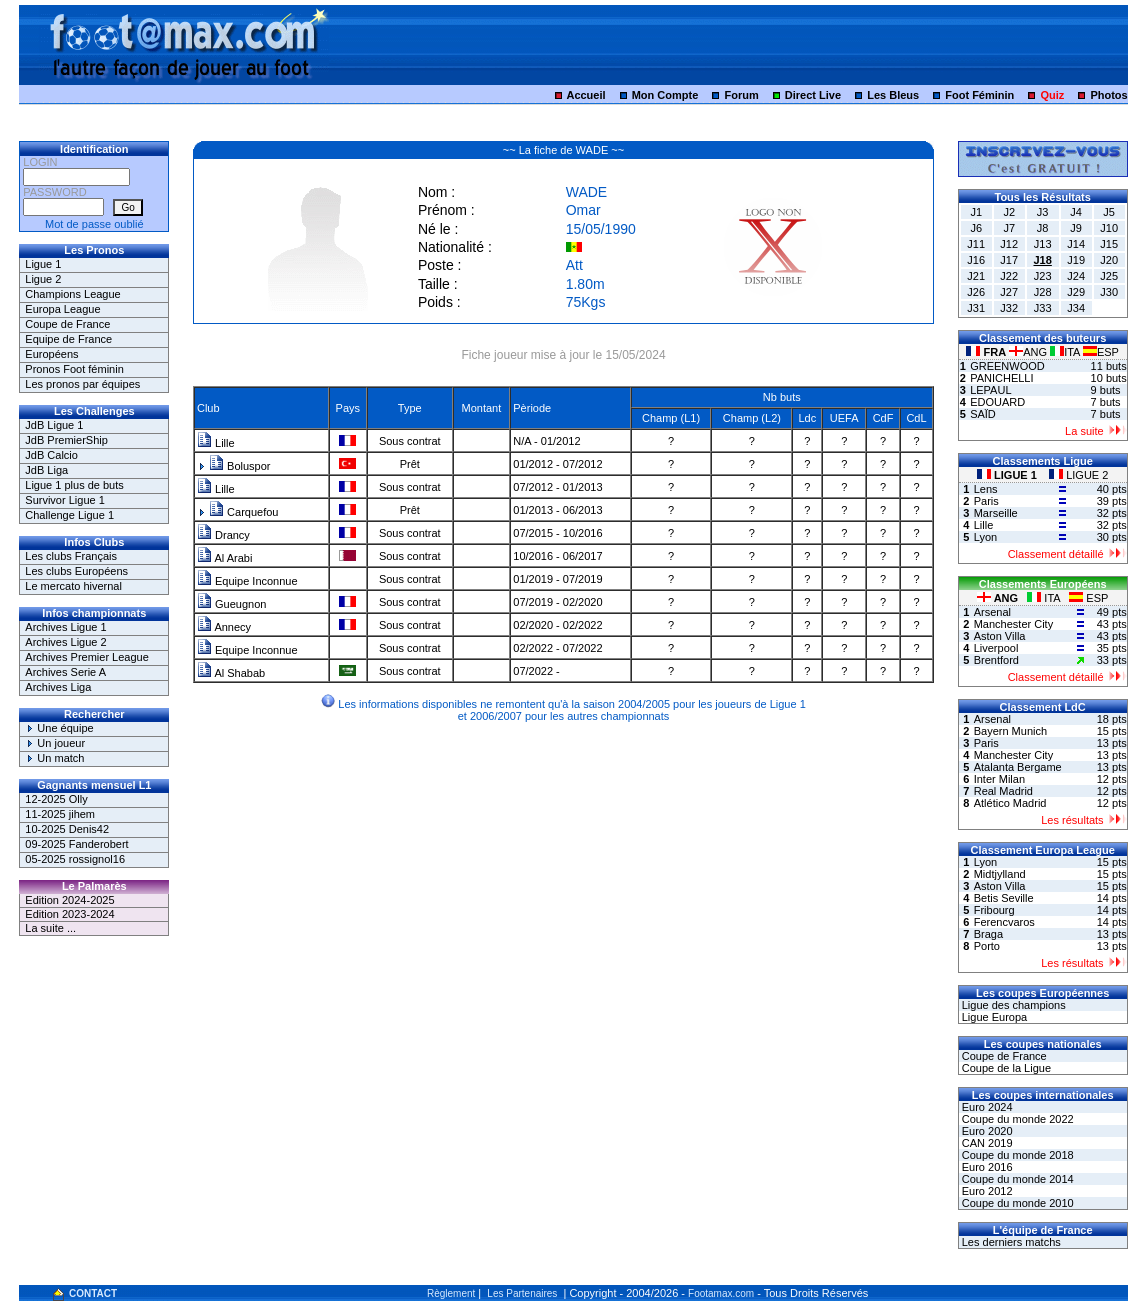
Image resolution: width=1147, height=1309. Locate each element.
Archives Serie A (65, 672)
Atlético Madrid (1010, 803)
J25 (1109, 276)
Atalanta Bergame (1018, 767)
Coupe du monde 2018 (1016, 1155)
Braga (988, 934)
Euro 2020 (986, 1131)
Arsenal (992, 612)
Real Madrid (1003, 791)
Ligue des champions (1012, 1005)
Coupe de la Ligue (1005, 1068)
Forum (741, 95)
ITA (1066, 352)
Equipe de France (68, 339)
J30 (1109, 292)
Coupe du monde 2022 (1016, 1119)
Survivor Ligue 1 (65, 500)
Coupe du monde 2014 (1016, 1179)
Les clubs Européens (76, 571)
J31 (976, 308)
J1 (976, 212)
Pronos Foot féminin (74, 369)
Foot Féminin (979, 95)
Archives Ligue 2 (65, 642)
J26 (976, 292)
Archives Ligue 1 (65, 627)
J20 (1109, 260)
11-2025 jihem (60, 814)
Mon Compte (665, 95)
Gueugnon (231, 604)
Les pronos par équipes (82, 384)
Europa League (62, 309)
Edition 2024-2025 (69, 900)
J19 (1076, 260)
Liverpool (996, 648)
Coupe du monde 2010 (1016, 1203)
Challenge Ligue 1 (69, 515)
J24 (1076, 276)
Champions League (72, 294)
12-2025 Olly (56, 799)
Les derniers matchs (1010, 1242)
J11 (976, 244)
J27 (1009, 292)
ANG (1029, 352)
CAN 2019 (986, 1143)
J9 (1076, 228)
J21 (976, 276)
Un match (54, 758)
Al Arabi (224, 558)
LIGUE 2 (1078, 475)
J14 (1076, 244)
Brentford (996, 660)
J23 (1043, 276)
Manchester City (1013, 624)
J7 (1009, 228)
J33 (1043, 308)
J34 (1076, 308)
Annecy (224, 627)
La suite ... (50, 928)
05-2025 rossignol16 (75, 859)
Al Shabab (231, 673)
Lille (216, 443)
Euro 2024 (986, 1107)
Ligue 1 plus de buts (74, 485)
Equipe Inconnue (247, 581)
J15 (1109, 244)
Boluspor (239, 466)
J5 (1109, 212)
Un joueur (55, 743)
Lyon (985, 537)
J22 (1009, 276)
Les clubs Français (71, 556)
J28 (1043, 292)
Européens (51, 354)
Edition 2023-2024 (69, 914)
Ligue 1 (43, 264)
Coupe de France (67, 324)
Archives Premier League (87, 657)
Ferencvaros (1004, 922)
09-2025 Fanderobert (76, 844)
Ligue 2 (43, 279)
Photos (1108, 95)
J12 (1009, 244)
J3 (1043, 212)
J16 (976, 260)
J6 (976, 228)
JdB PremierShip (66, 440)
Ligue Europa (993, 1017)
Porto (987, 946)
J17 (1009, 260)
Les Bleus (893, 95)
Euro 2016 (986, 1167)
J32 (1009, 308)
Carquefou (243, 512)
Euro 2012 (986, 1191)
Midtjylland (1000, 874)
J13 (1043, 244)
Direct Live (813, 95)
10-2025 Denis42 (67, 829)
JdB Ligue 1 (54, 425)
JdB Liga (46, 470)
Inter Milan (999, 779)
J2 (1009, 212)
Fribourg (994, 910)
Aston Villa (1000, 636)
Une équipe (59, 728)
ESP (1101, 352)
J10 (1109, 228)
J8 (1043, 228)
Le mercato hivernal (73, 586)
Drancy (223, 535)
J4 (1076, 212)
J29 (1076, 292)
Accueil (585, 95)
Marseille (996, 513)
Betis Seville (1004, 898)
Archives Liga (58, 687)
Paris (986, 501)
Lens (986, 489)
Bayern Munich (1010, 731)
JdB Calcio (51, 455)
